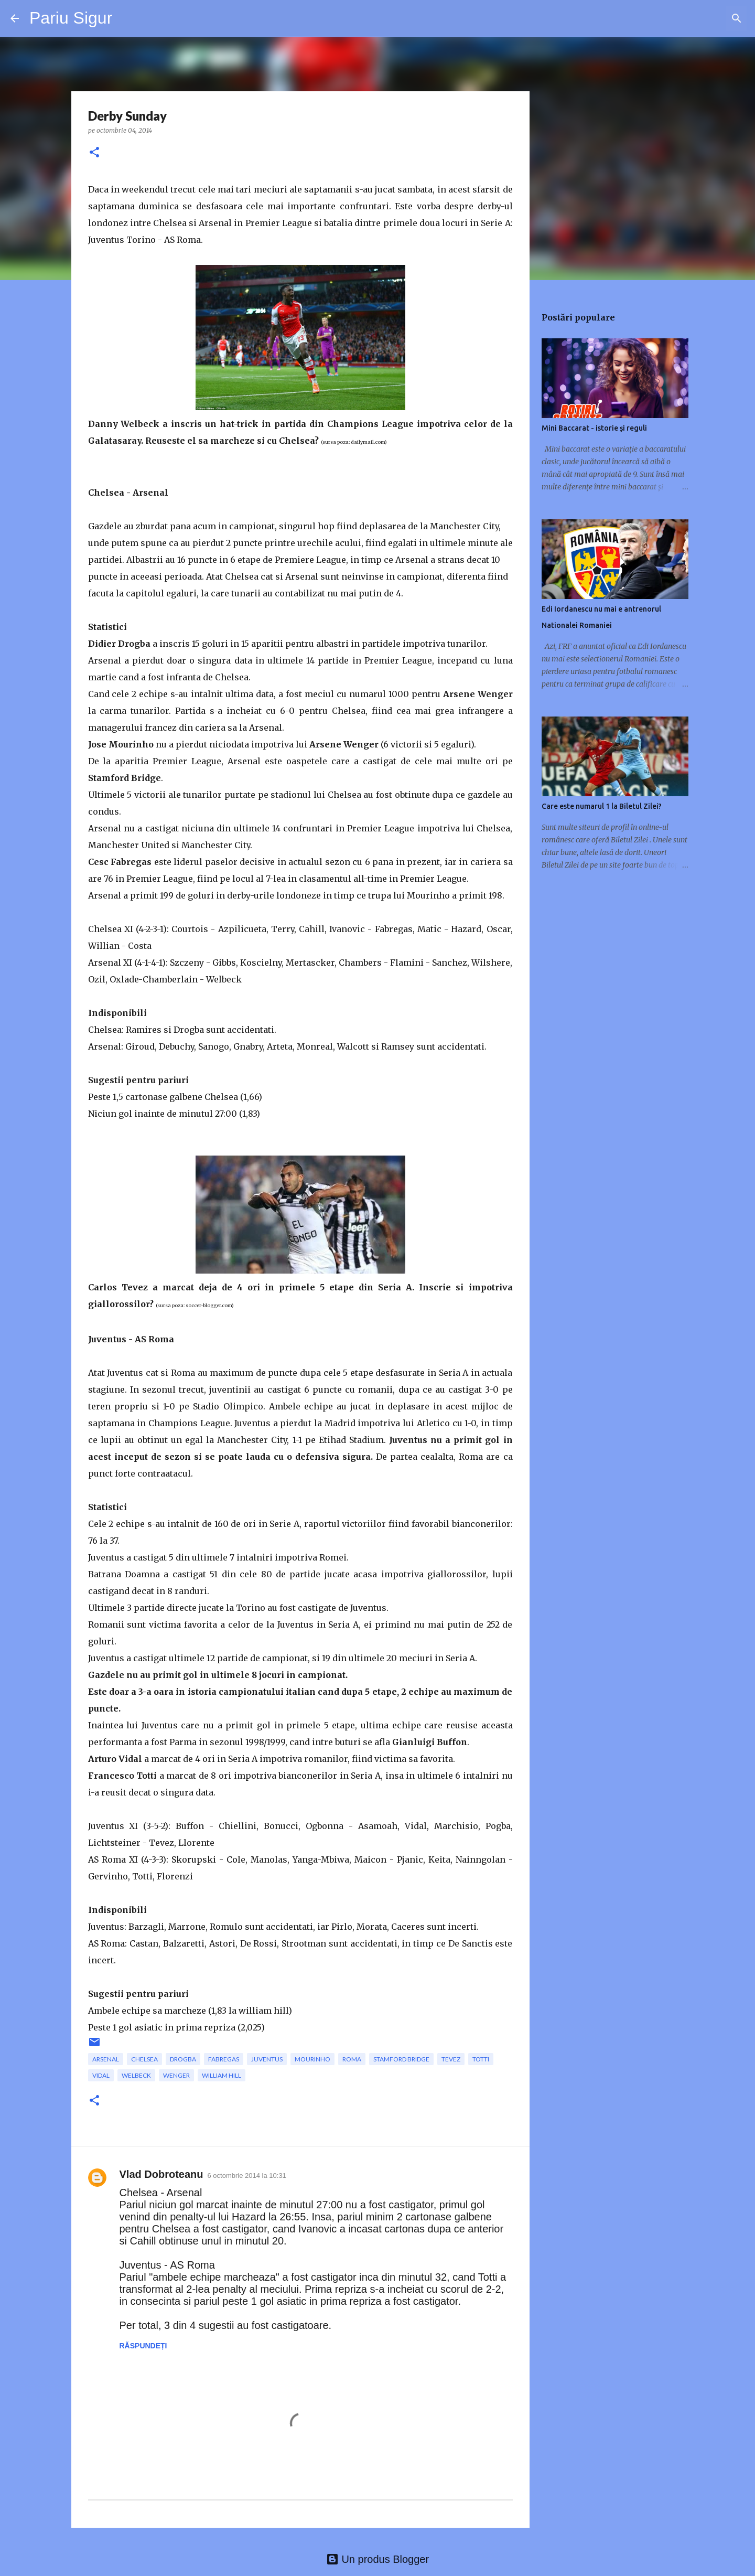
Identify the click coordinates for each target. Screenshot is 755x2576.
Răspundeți (143, 2346)
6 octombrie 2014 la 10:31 (247, 2175)
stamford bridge (401, 2059)
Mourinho (312, 2059)
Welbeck (136, 2075)
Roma (351, 2059)
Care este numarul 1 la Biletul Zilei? (602, 806)
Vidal (101, 2075)
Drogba (183, 2059)
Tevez (450, 2059)
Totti (480, 2059)
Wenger (176, 2075)
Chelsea (144, 2059)
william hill (221, 2075)
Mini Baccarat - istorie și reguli (594, 428)
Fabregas (223, 2059)
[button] (94, 153)
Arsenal (105, 2059)
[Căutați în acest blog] (692, 18)
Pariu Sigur (70, 17)
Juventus (267, 2059)
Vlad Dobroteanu (161, 2174)
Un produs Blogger (377, 2559)
